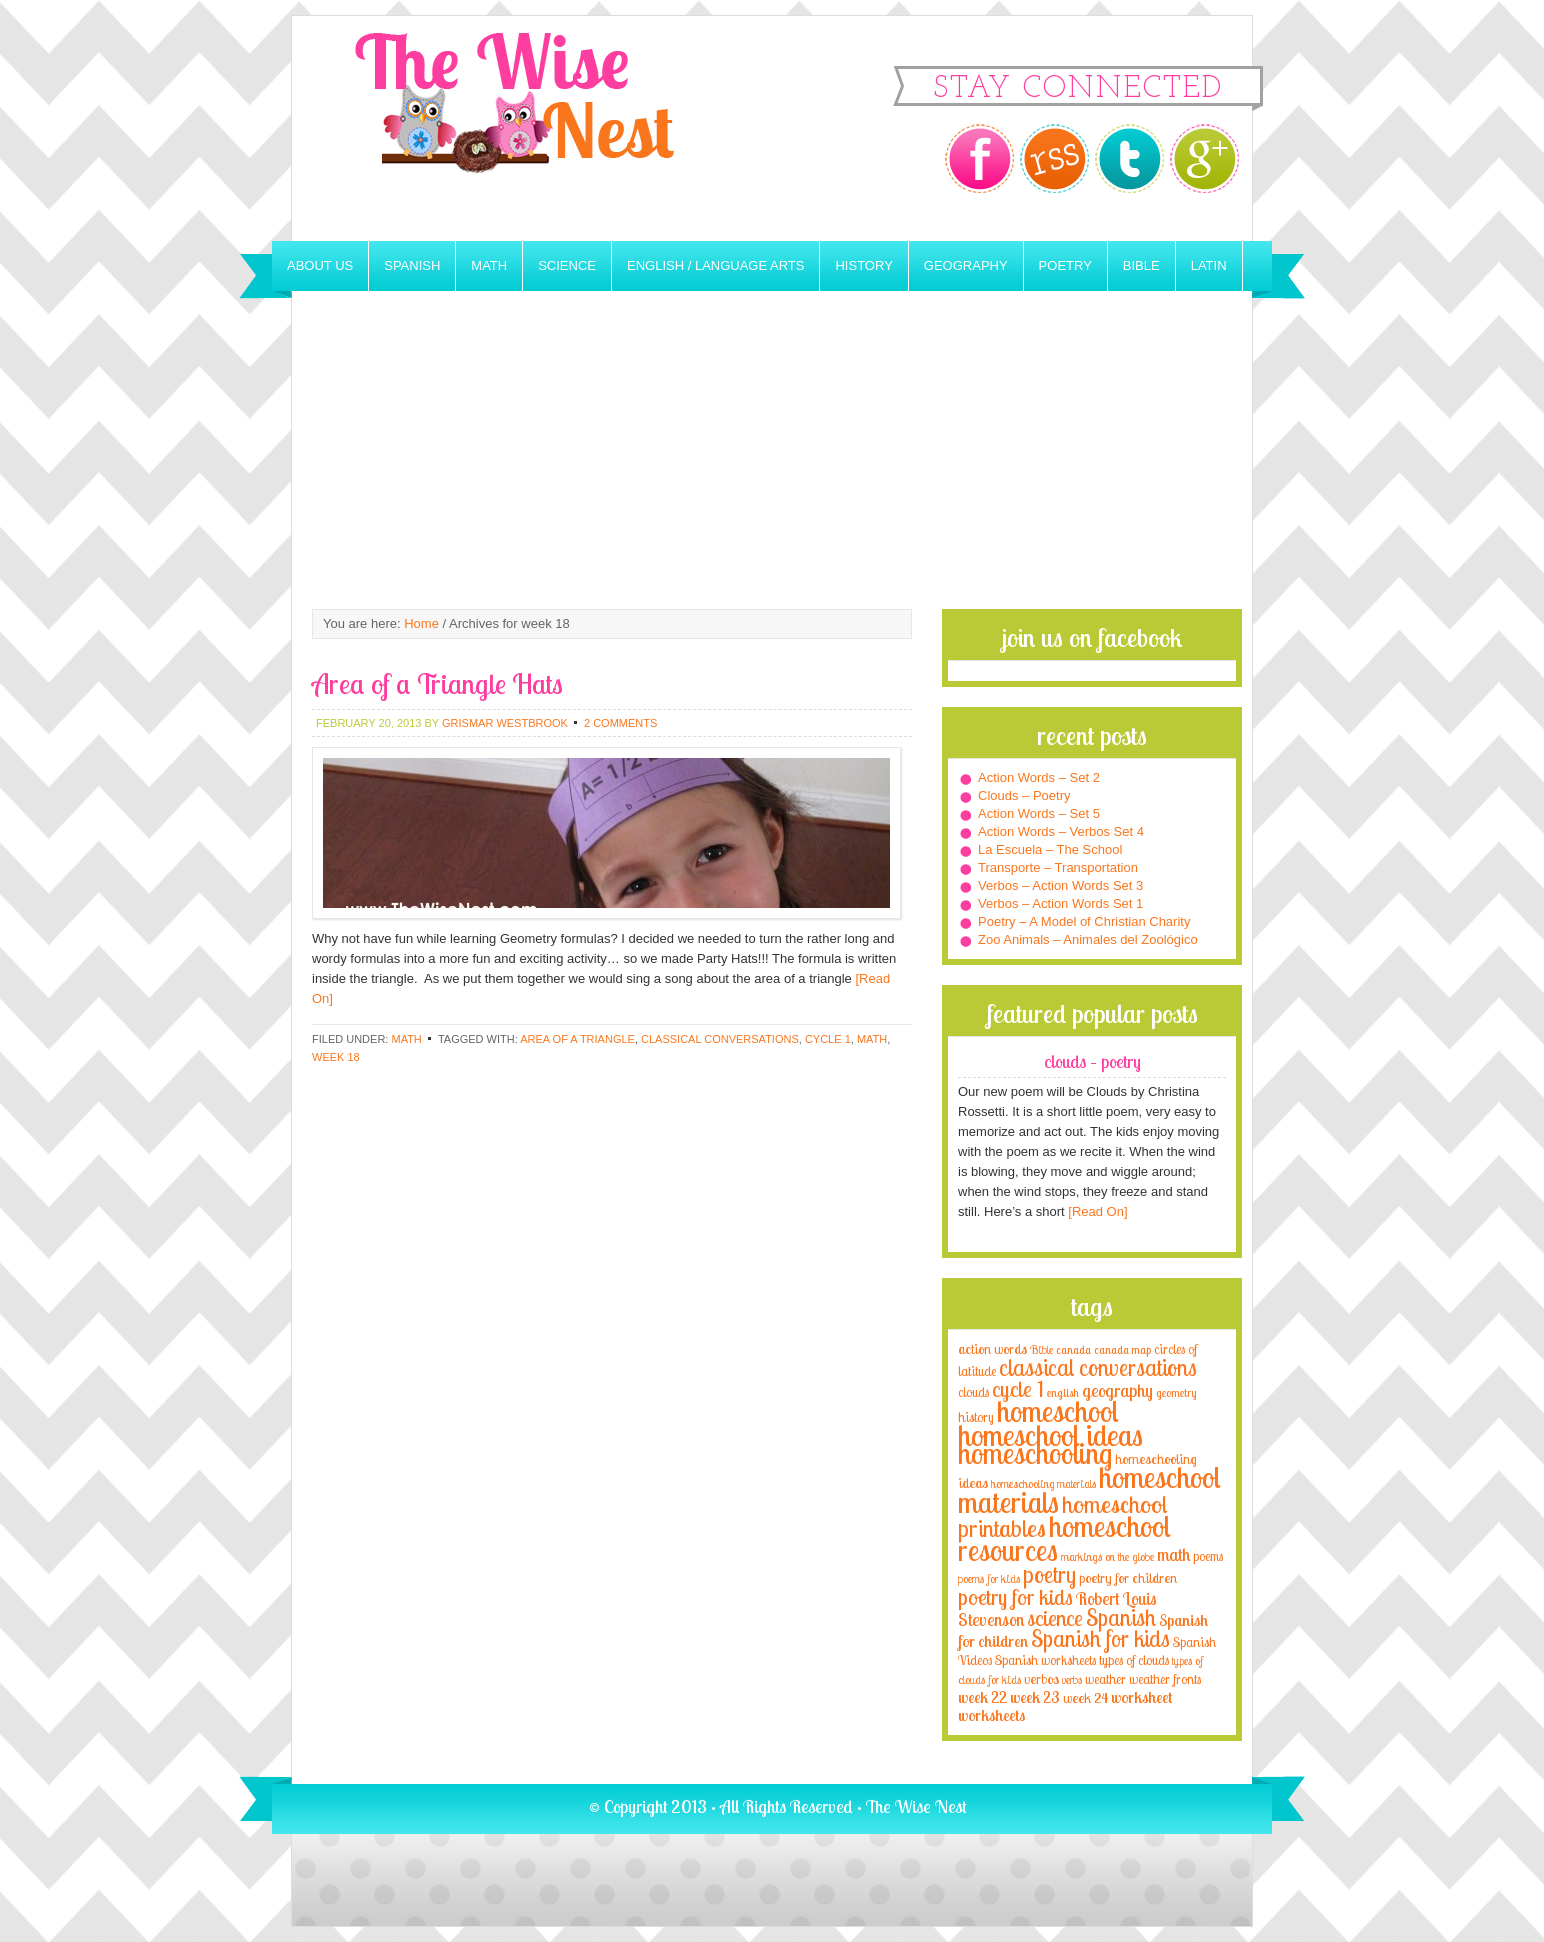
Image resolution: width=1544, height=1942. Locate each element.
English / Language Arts (715, 265)
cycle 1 (828, 1039)
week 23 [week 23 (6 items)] (1035, 1697)
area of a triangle (577, 1039)
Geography (966, 265)
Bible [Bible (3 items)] (1041, 1349)
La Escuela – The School (1050, 849)
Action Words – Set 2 (1039, 777)
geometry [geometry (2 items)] (1176, 1393)
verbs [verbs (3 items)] (1072, 1679)
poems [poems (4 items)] (1208, 1556)
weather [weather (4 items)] (1105, 1679)
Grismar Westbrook (505, 723)
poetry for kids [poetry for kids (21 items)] (1015, 1596)
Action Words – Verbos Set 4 (1061, 831)
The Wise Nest (542, 128)
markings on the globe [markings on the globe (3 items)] (1107, 1556)
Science (567, 265)
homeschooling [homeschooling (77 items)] (1035, 1453)
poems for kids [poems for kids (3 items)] (989, 1578)
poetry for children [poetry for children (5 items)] (1128, 1577)
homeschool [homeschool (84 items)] (1058, 1411)
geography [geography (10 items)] (1117, 1390)
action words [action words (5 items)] (992, 1348)
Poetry (1065, 265)
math (872, 1039)
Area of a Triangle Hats (437, 683)
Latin (1209, 265)
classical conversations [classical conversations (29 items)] (1098, 1367)
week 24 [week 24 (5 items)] (1085, 1697)
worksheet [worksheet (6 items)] (1141, 1697)
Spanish (412, 265)
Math (489, 265)
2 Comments (620, 723)
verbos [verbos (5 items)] (1041, 1678)
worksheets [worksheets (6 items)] (991, 1715)
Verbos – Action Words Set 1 (1060, 903)
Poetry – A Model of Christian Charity (1084, 921)
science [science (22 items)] (1055, 1617)
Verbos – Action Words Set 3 (1060, 885)
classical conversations (720, 1039)
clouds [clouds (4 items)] (973, 1392)
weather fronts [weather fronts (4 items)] (1165, 1679)
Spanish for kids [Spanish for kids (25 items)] (1100, 1638)
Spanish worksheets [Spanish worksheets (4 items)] (1045, 1660)
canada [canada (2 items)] (1073, 1350)
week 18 (336, 1057)
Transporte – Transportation (1058, 867)
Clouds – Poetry (1024, 795)
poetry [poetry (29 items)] (1049, 1574)
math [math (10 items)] (1173, 1554)
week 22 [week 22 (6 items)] (982, 1697)
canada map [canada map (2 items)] (1122, 1350)
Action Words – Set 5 (1039, 813)
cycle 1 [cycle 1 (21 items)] (1018, 1388)
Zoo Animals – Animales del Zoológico (1088, 939)
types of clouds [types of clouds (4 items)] (1134, 1660)
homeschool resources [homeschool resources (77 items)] (1064, 1538)
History (863, 265)
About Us (320, 265)
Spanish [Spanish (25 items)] (1121, 1617)
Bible (1141, 265)
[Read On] (1096, 1211)
